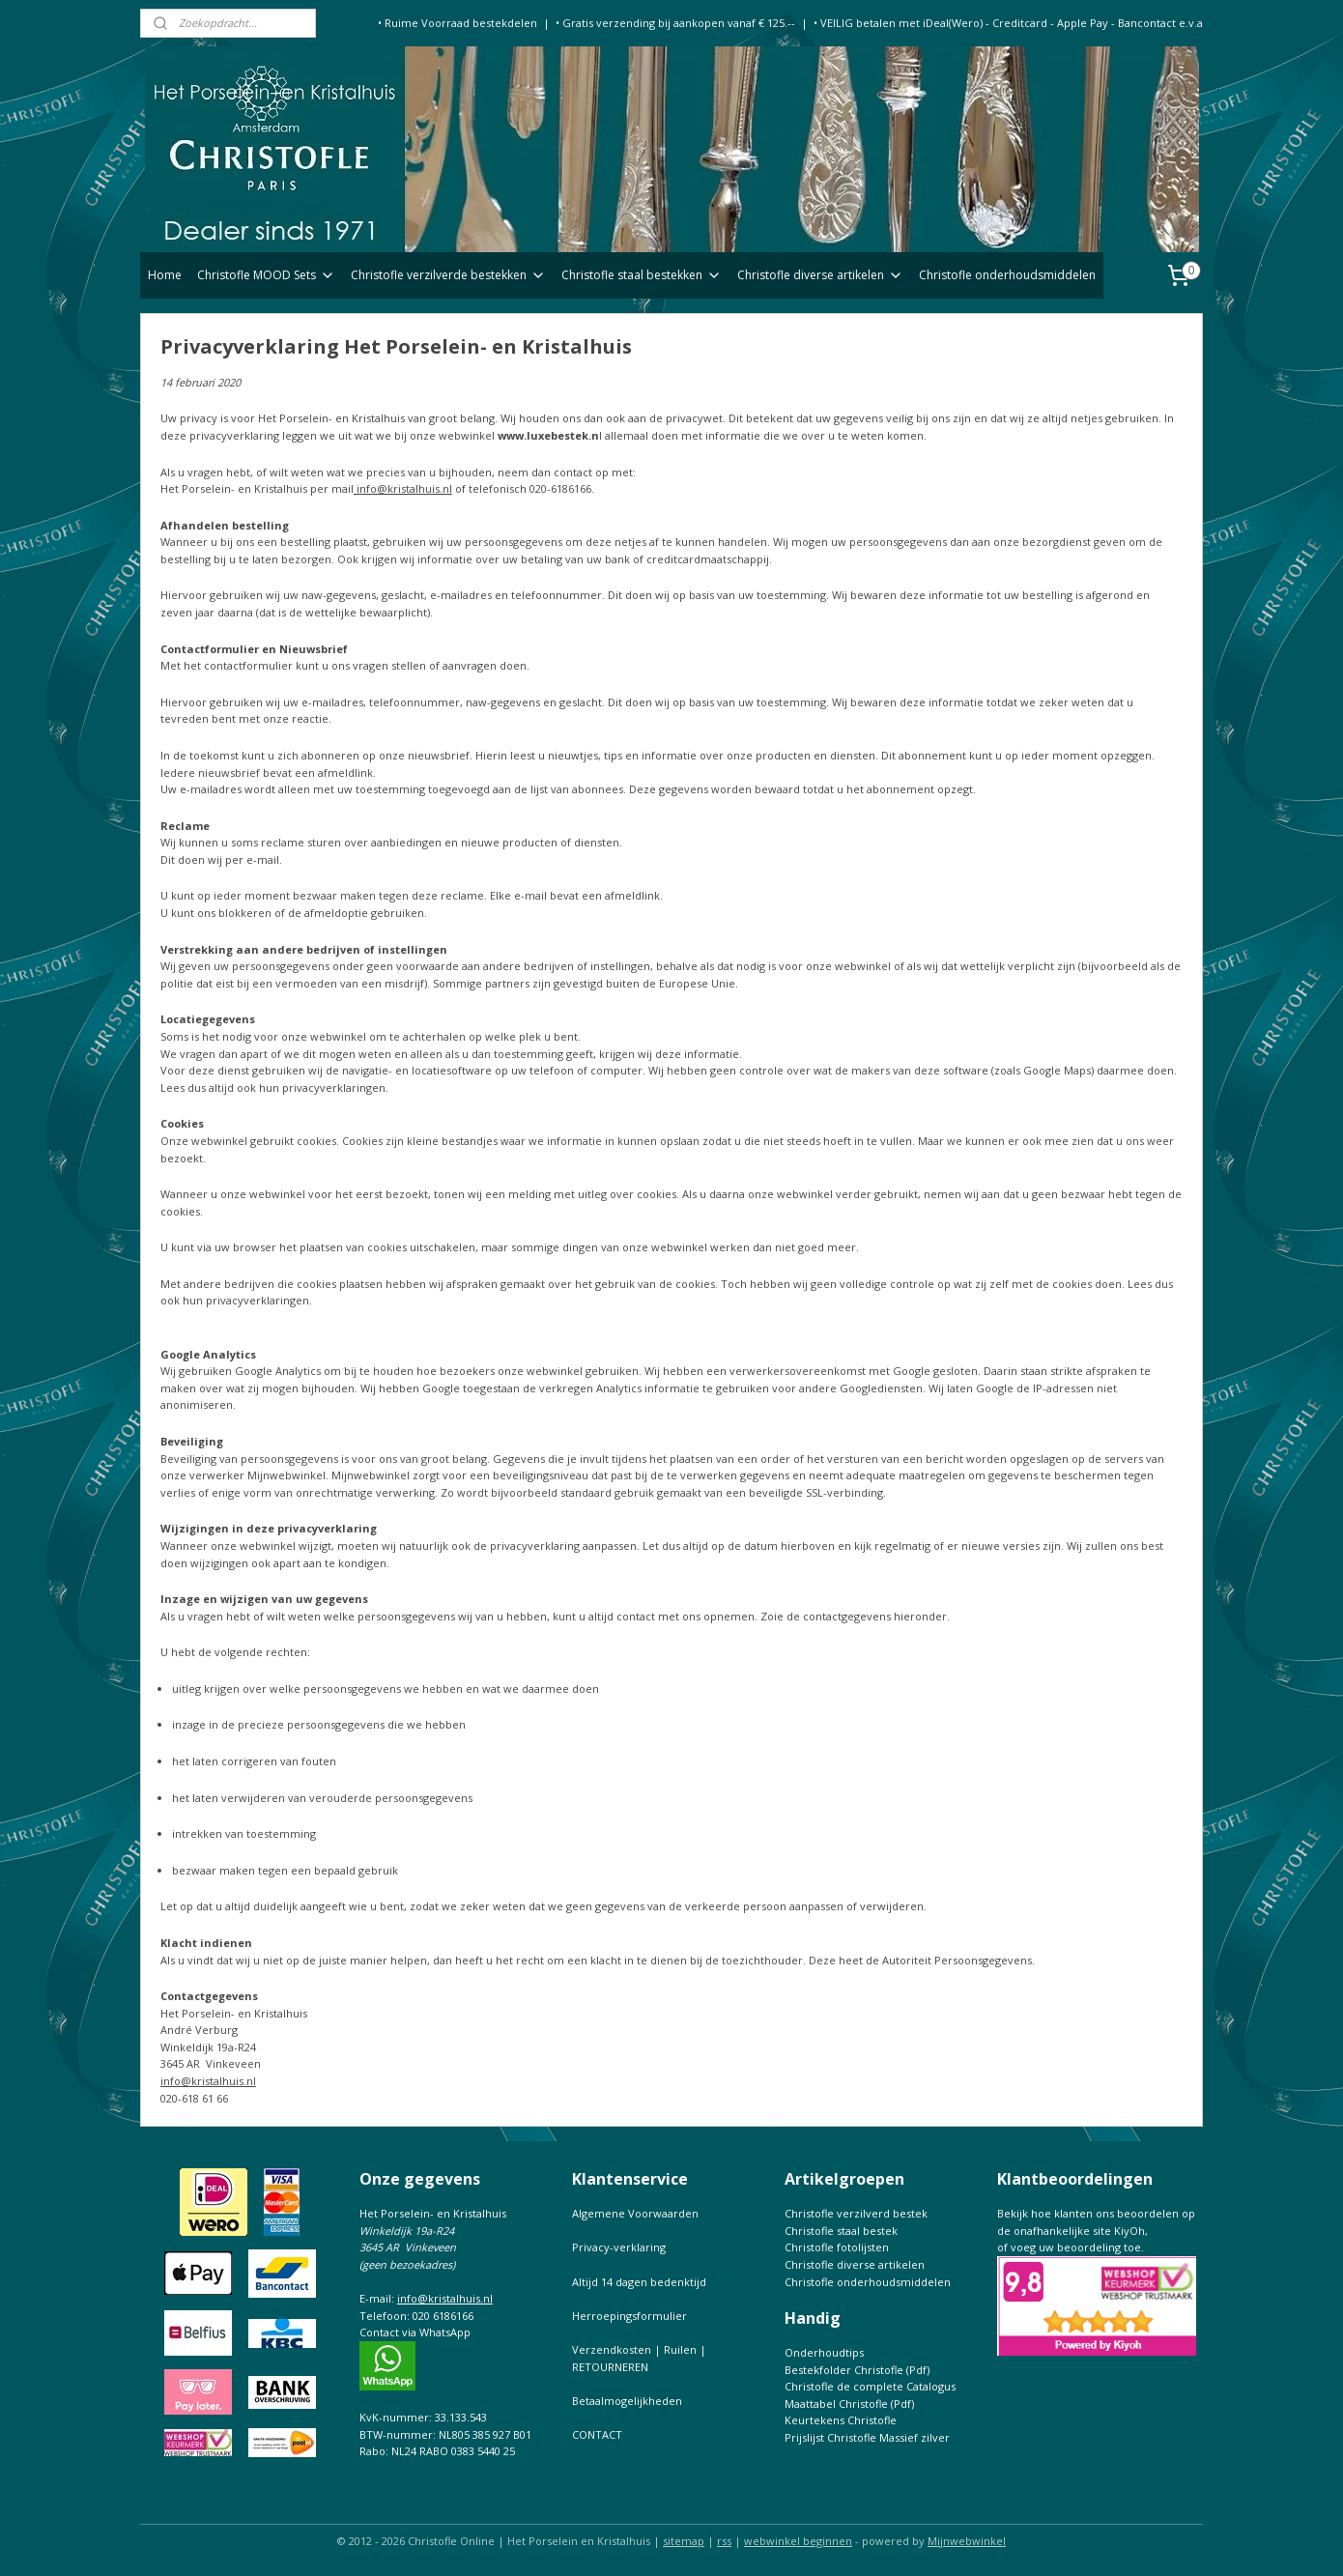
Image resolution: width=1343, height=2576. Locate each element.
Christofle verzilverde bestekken (448, 275)
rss (724, 2540)
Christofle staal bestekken (641, 275)
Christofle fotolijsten (837, 2247)
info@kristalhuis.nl (403, 488)
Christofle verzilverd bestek (856, 2213)
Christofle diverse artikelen (820, 275)
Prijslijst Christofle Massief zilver (867, 2437)
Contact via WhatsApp (415, 2332)
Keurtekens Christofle (841, 2420)
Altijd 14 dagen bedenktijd (639, 2282)
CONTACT (597, 2434)
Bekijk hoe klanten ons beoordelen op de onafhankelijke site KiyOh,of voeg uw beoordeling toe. (1096, 2230)
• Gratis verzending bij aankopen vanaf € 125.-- (675, 22)
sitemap (683, 2540)
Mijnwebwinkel (967, 2540)
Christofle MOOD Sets (266, 275)
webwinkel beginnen (798, 2540)
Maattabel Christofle (836, 2403)
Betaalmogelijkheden (627, 2400)
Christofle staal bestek (841, 2230)
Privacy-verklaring (619, 2247)
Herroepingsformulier (629, 2315)
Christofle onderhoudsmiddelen (1007, 275)
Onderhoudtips (824, 2352)
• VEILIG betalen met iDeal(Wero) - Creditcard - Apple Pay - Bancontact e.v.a (1008, 22)
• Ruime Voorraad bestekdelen (457, 22)
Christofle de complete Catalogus (870, 2386)
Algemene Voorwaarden (635, 2213)
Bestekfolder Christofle (844, 2369)
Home (165, 275)
